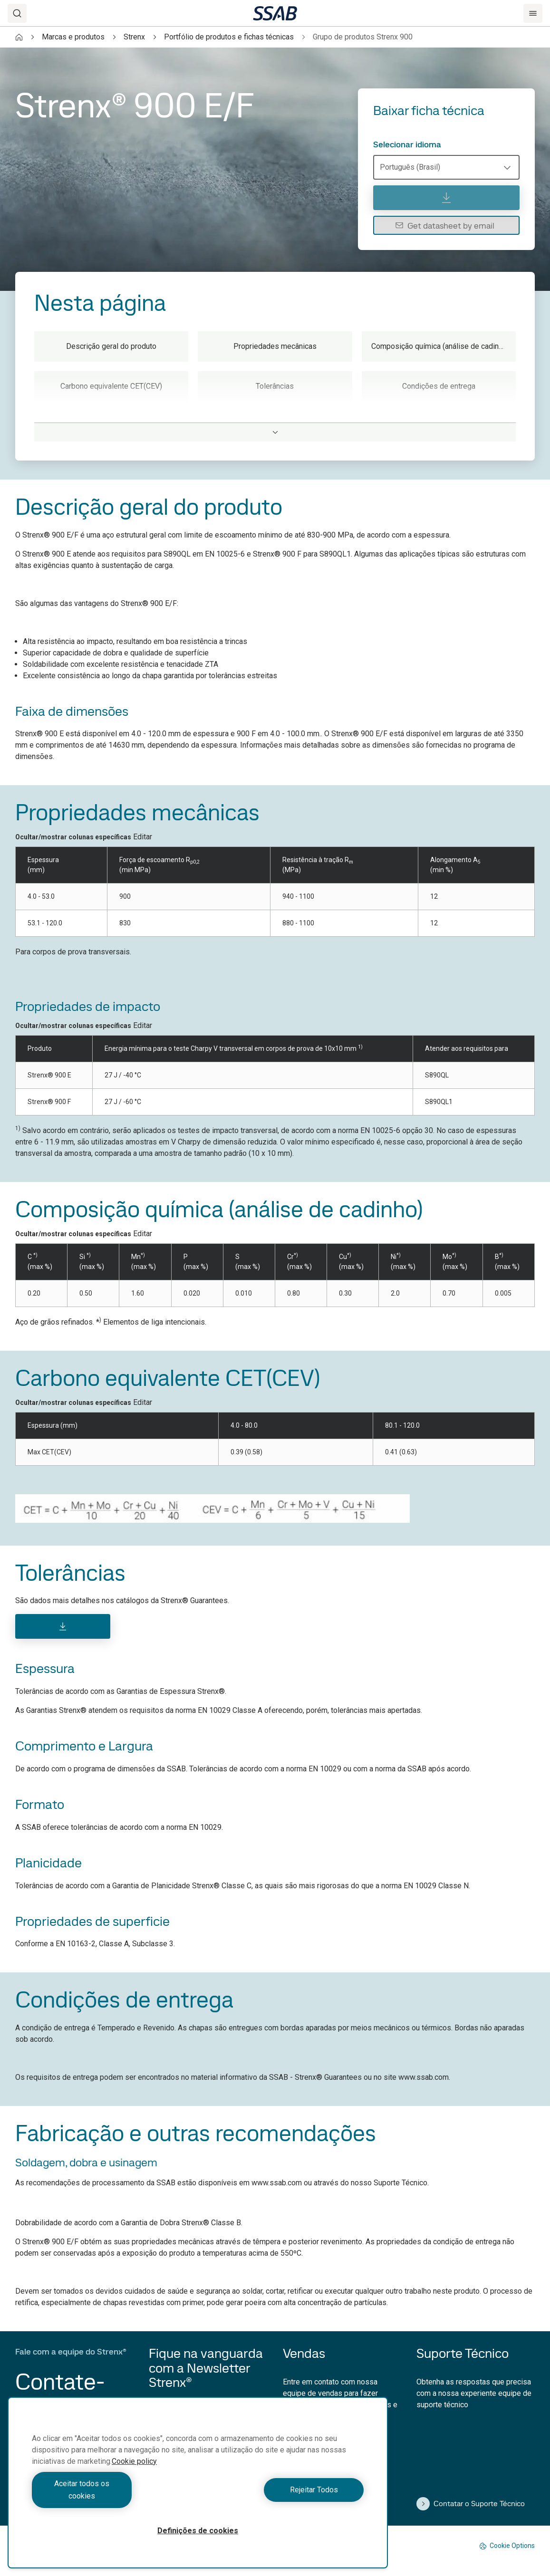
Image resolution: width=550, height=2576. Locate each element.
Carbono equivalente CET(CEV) (111, 386)
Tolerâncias (275, 386)
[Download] (62, 1626)
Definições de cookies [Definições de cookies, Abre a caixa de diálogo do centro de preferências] (197, 2530)
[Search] (17, 13)
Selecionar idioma (407, 144)
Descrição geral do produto (111, 346)
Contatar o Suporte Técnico (470, 2503)
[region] (198, 2488)
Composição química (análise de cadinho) (440, 346)
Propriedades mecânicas (275, 346)
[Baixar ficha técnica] (446, 197)
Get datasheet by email (444, 225)
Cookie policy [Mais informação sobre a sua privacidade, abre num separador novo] (134, 2473)
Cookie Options (507, 2546)
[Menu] (532, 13)
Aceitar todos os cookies (112, 2495)
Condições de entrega (438, 386)
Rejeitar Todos (283, 2495)
